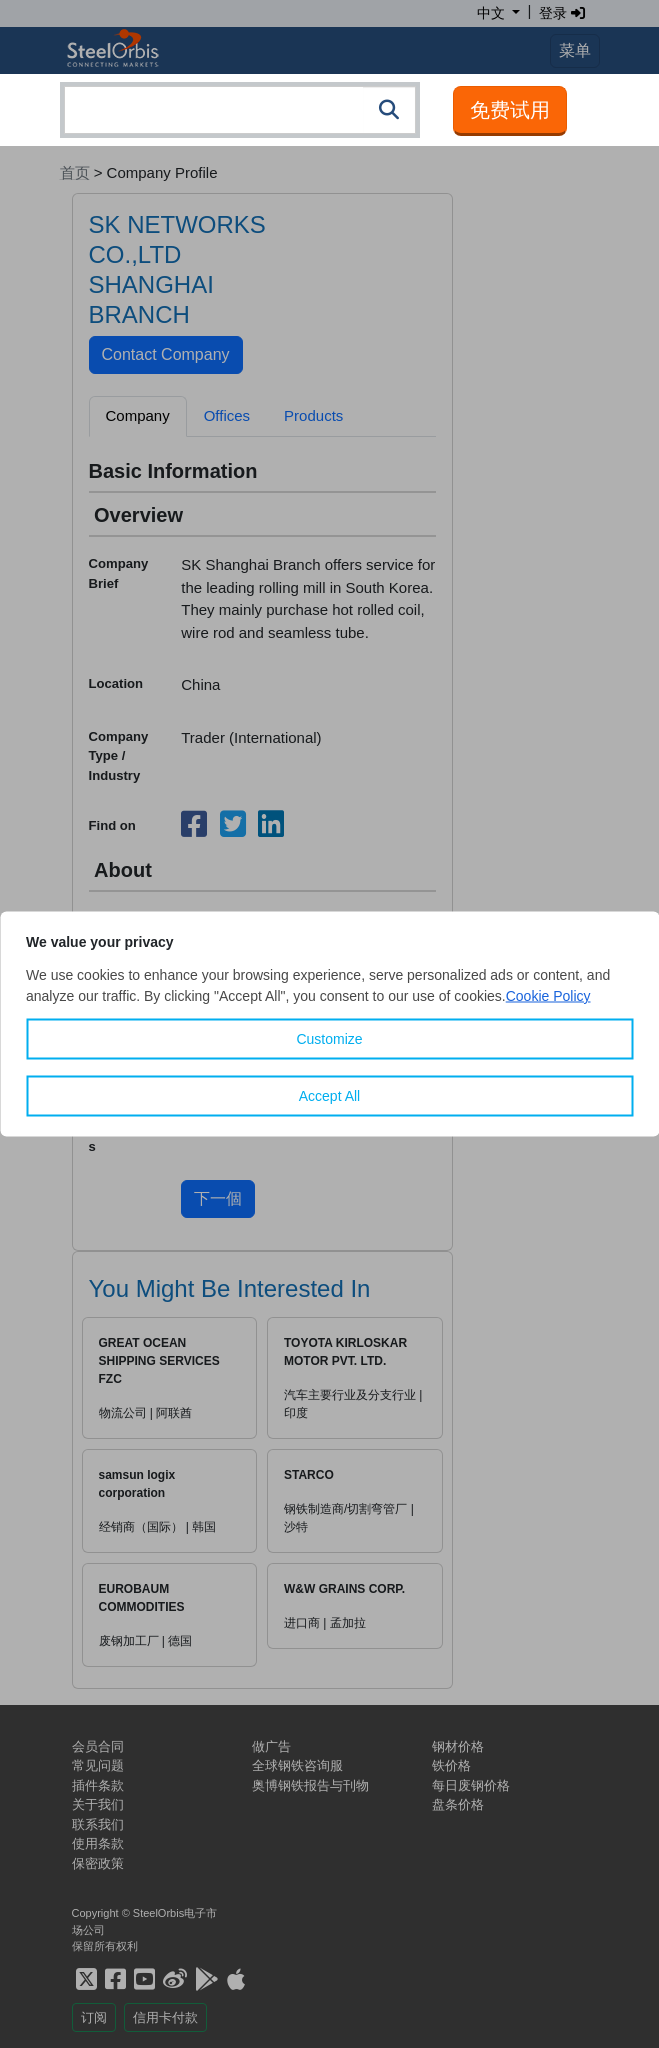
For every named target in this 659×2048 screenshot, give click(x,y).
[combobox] (240, 110)
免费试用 (510, 110)
